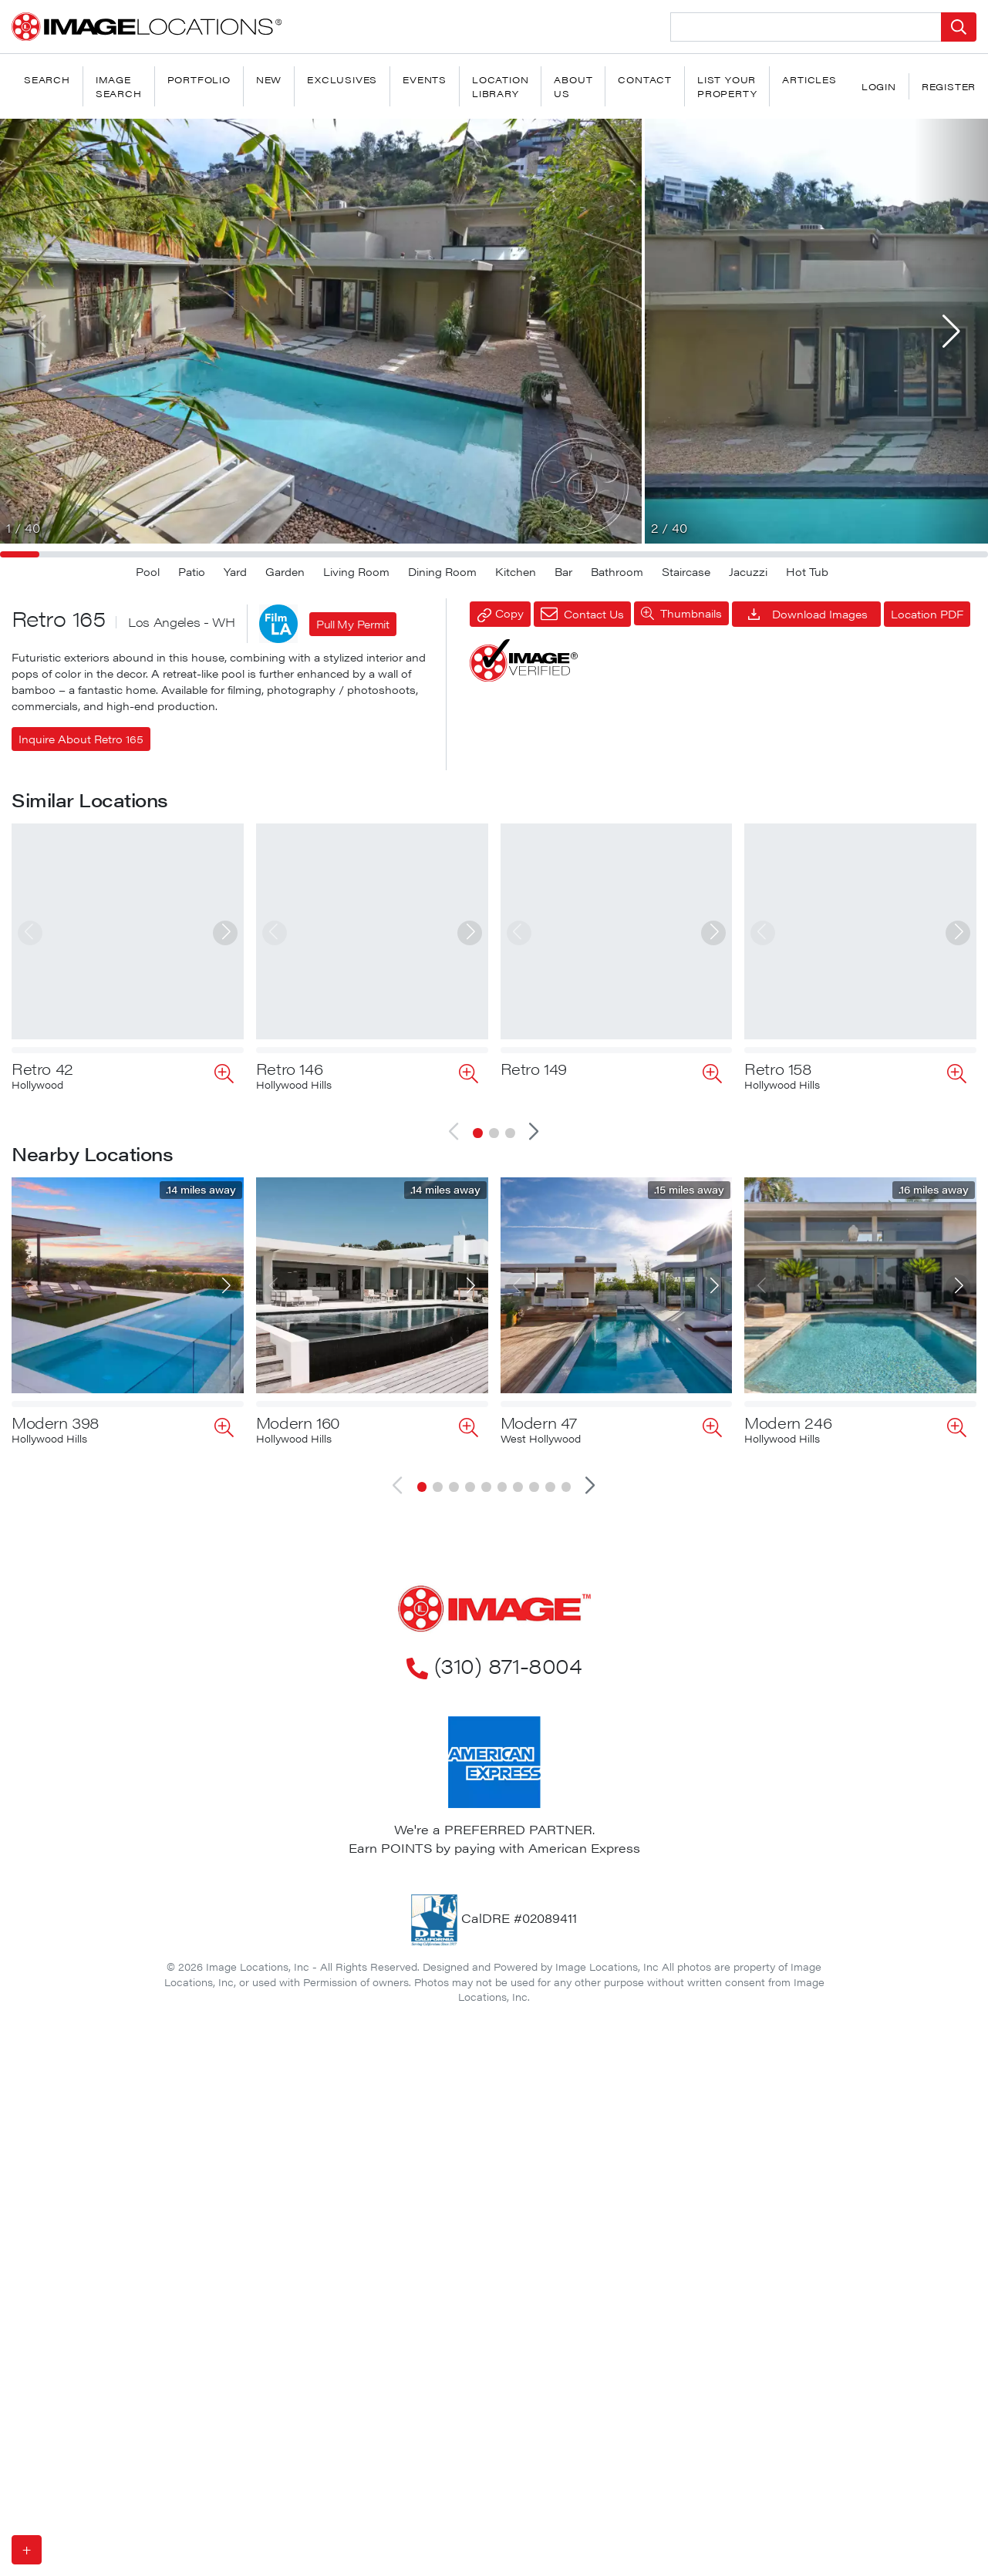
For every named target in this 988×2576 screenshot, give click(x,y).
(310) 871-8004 (494, 1652)
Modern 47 (539, 1410)
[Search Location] (806, 27)
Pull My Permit (352, 623)
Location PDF (927, 613)
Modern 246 (787, 1410)
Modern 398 (55, 1410)
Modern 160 (298, 1410)
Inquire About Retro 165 (81, 738)
